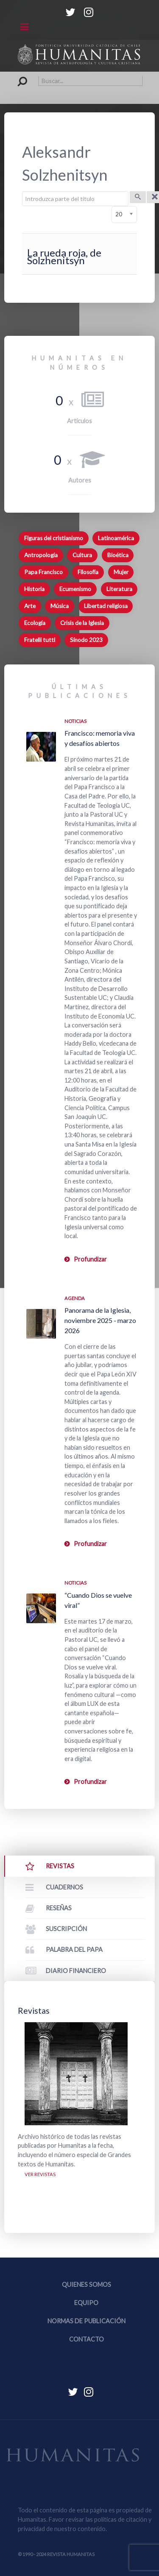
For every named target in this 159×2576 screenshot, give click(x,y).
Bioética (117, 555)
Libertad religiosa (106, 606)
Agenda (74, 1298)
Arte (30, 606)
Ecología (34, 623)
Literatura (119, 589)
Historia (34, 589)
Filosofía (88, 572)
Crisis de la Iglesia (82, 623)
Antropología (41, 555)
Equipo (86, 2302)
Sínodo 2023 (86, 639)
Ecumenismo (75, 589)
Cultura (82, 555)
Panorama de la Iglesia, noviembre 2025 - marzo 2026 (100, 1320)
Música (59, 606)
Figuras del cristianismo (53, 538)
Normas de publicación (86, 2321)
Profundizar (90, 1259)
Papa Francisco (43, 572)
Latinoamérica (116, 538)
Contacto (86, 2339)
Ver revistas (40, 2174)
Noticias (75, 721)
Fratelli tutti (39, 639)
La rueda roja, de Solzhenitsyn (64, 256)
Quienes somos (86, 2284)
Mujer (121, 572)
